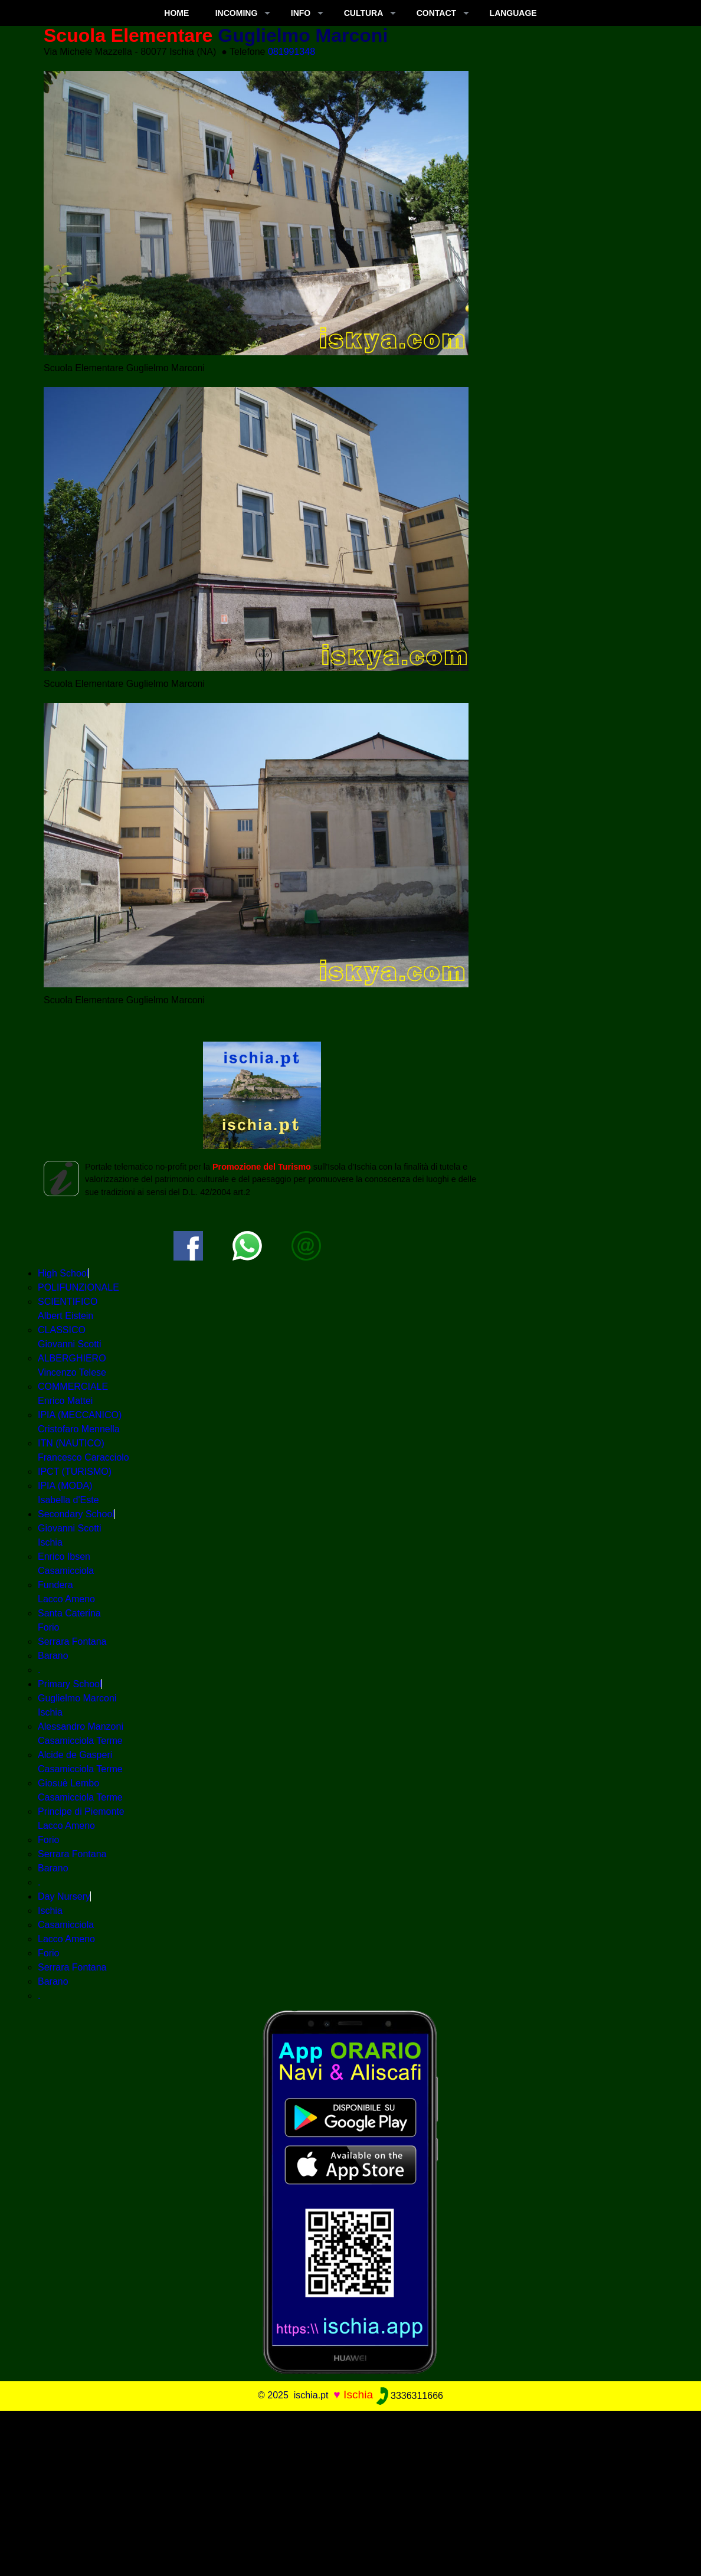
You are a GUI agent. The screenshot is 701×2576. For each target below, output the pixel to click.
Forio (48, 1840)
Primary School (69, 1684)
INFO (300, 13)
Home (176, 13)
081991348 (291, 52)
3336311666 (409, 2396)
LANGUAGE (513, 13)
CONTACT (436, 13)
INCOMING (236, 13)
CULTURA (364, 13)
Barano (53, 1656)
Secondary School (76, 1514)
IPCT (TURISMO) (75, 1472)
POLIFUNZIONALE (78, 1287)
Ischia (50, 1911)
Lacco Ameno (66, 1939)
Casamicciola (66, 1925)
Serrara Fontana (72, 1641)
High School (63, 1273)
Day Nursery (64, 1896)
